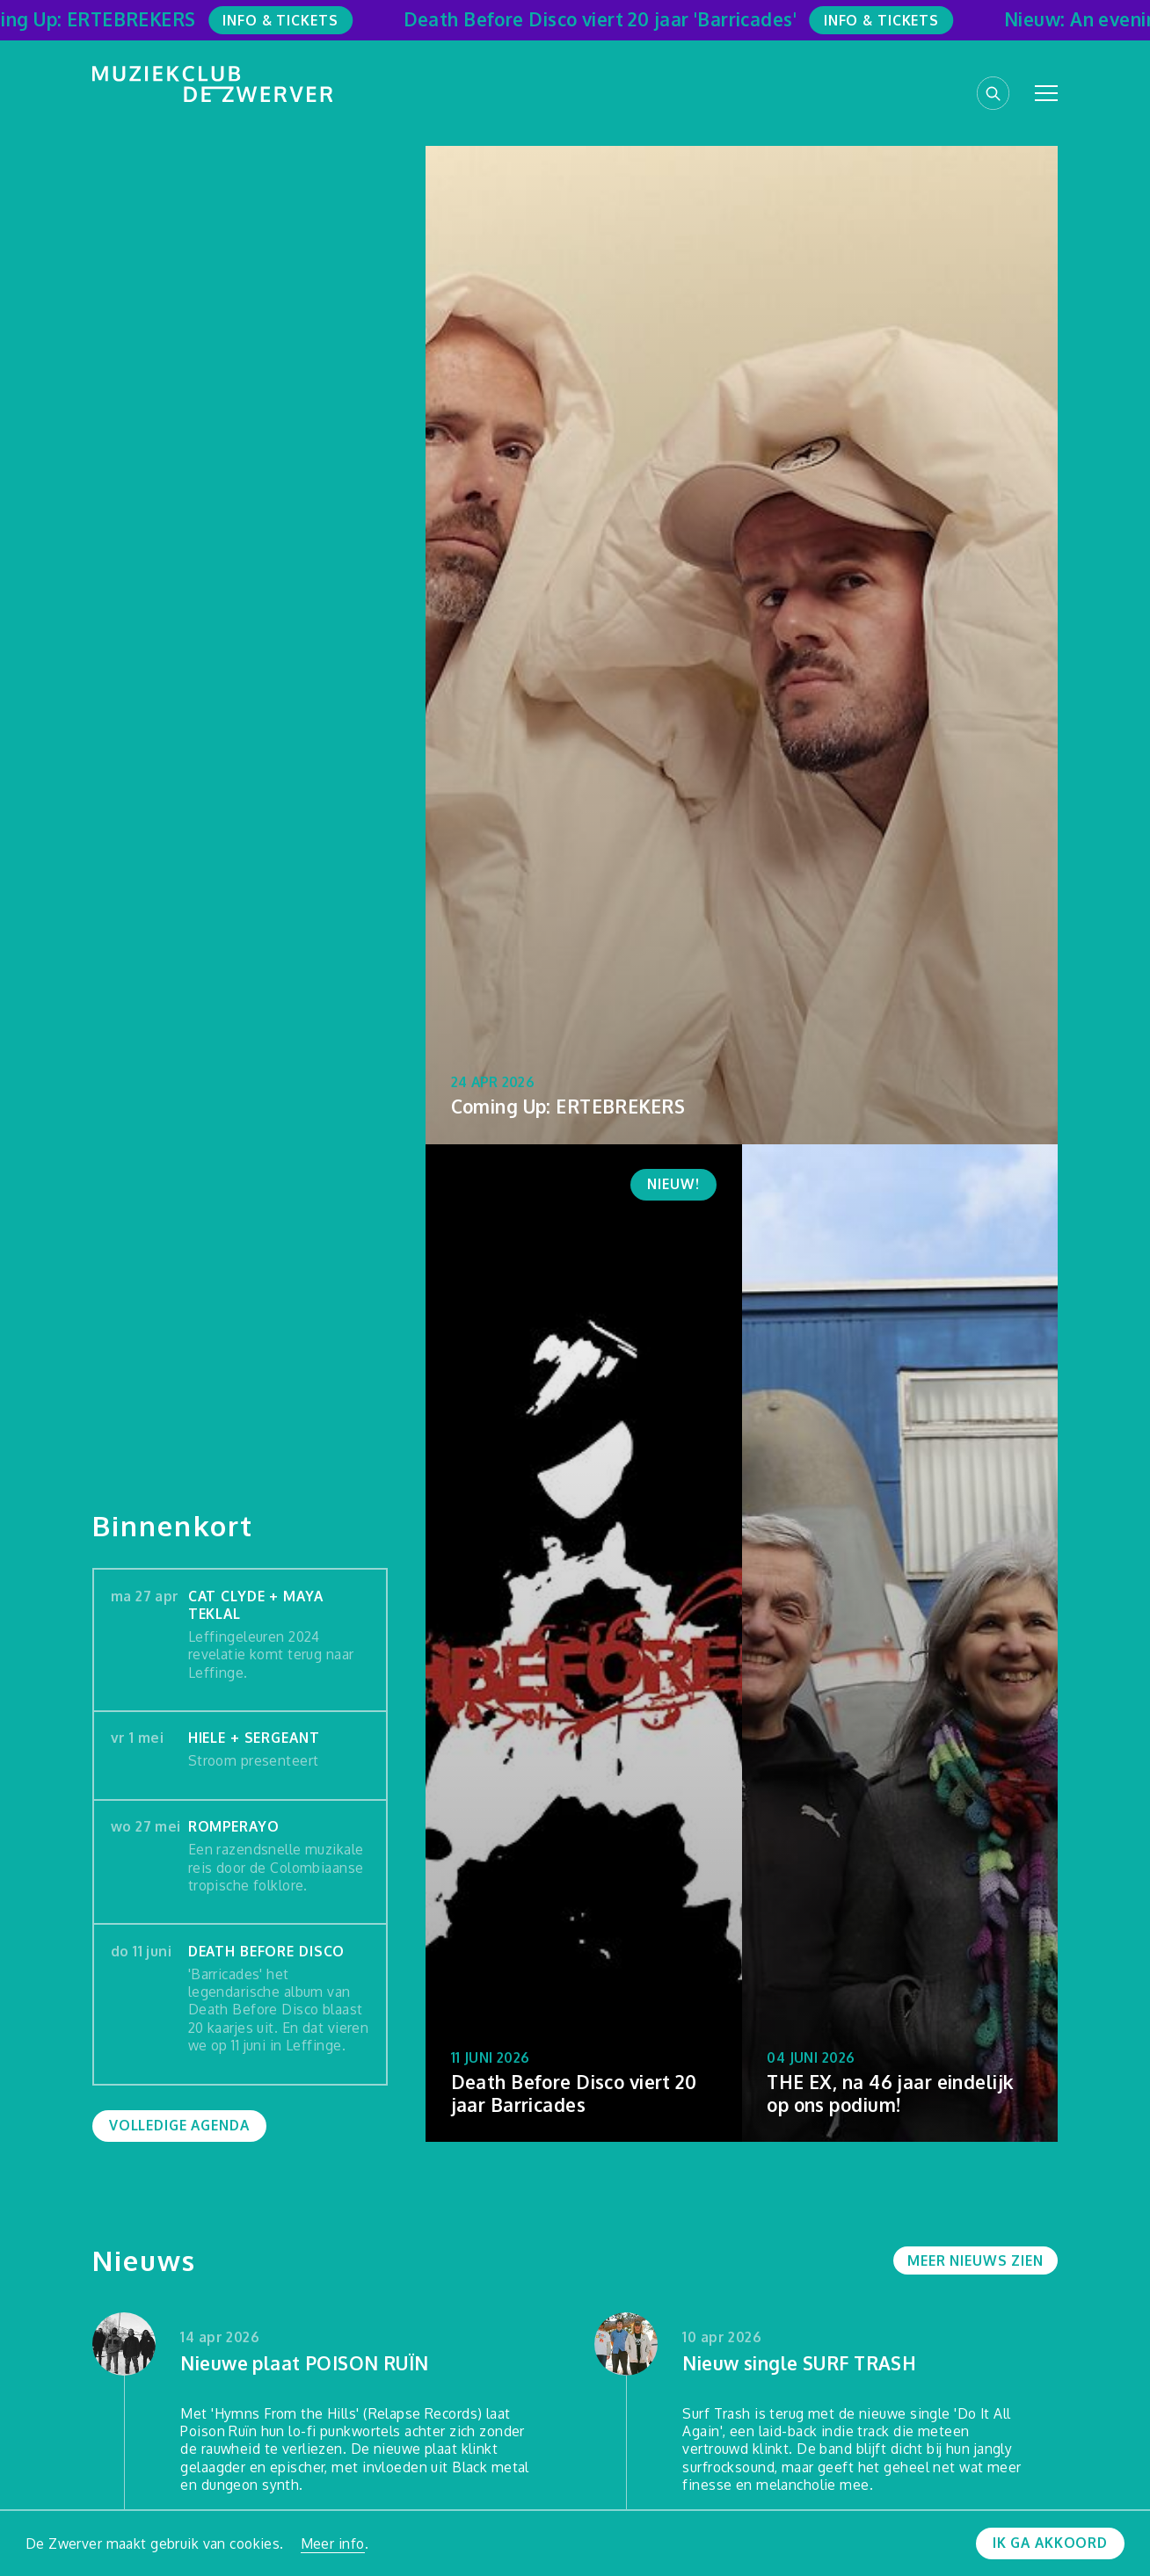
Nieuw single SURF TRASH (799, 2364)
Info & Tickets (288, 20)
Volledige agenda (179, 2125)
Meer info (333, 2543)
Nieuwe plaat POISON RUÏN (304, 2364)
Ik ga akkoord (1050, 2542)
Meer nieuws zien (975, 2260)
